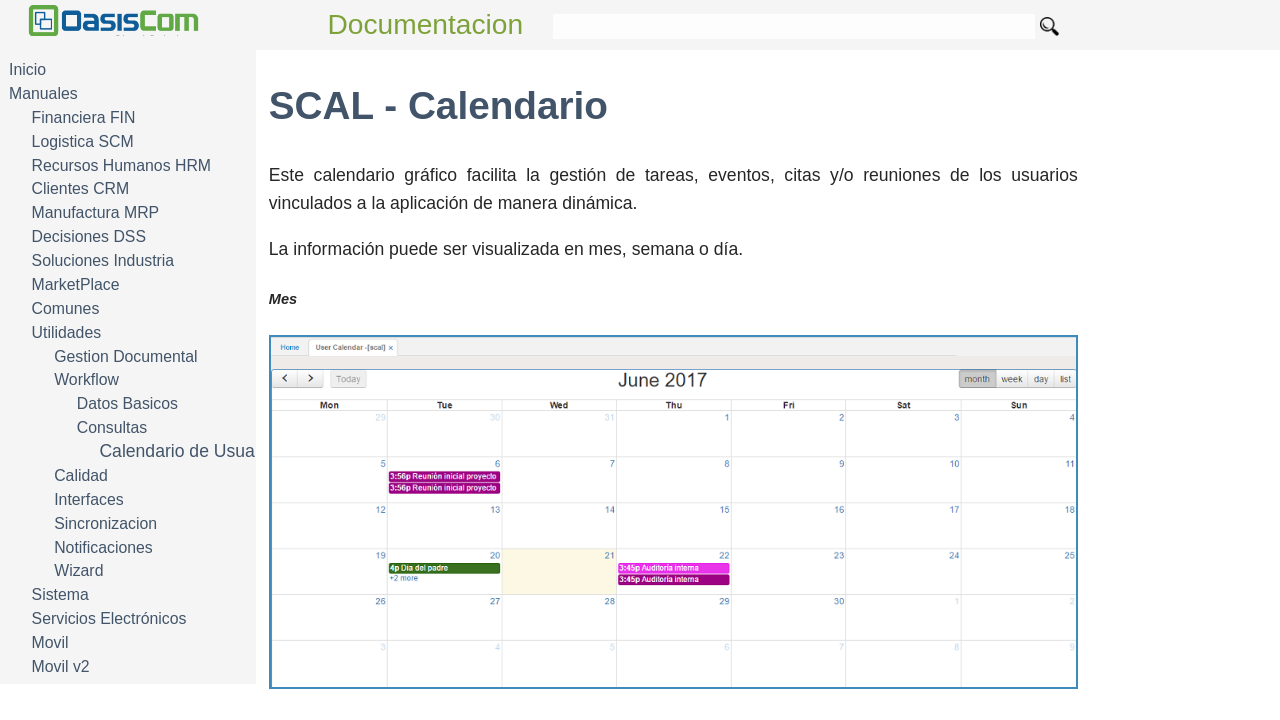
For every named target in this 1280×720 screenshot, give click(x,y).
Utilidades (67, 332)
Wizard (78, 570)
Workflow (86, 379)
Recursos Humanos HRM (121, 165)
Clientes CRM (81, 188)
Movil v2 (61, 666)
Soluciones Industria (103, 260)
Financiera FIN (84, 117)
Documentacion (426, 24)
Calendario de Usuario (186, 451)
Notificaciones (103, 547)
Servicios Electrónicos (109, 618)
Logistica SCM (83, 141)
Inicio (27, 69)
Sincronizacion (105, 523)
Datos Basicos (127, 403)
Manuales (43, 93)
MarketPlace (76, 284)
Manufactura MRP (96, 212)
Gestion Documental (125, 356)
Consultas (112, 427)
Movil (50, 642)
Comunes (66, 308)
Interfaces (89, 499)
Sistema (60, 594)
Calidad (81, 475)
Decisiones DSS (89, 236)
